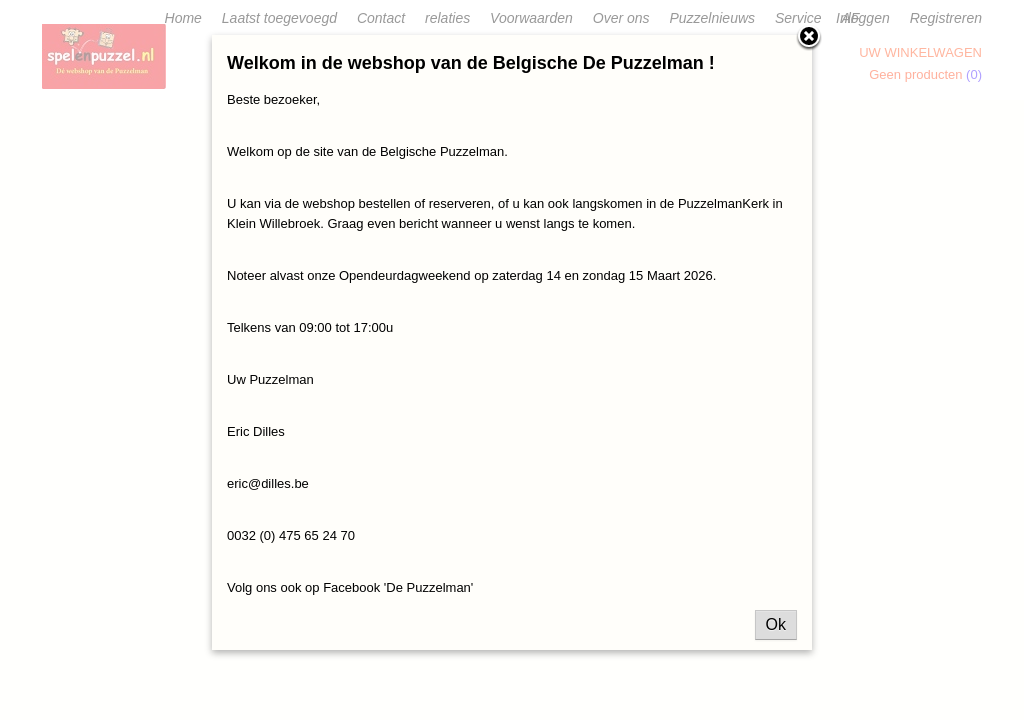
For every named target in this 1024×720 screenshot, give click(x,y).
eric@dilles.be (268, 483)
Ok (776, 624)
